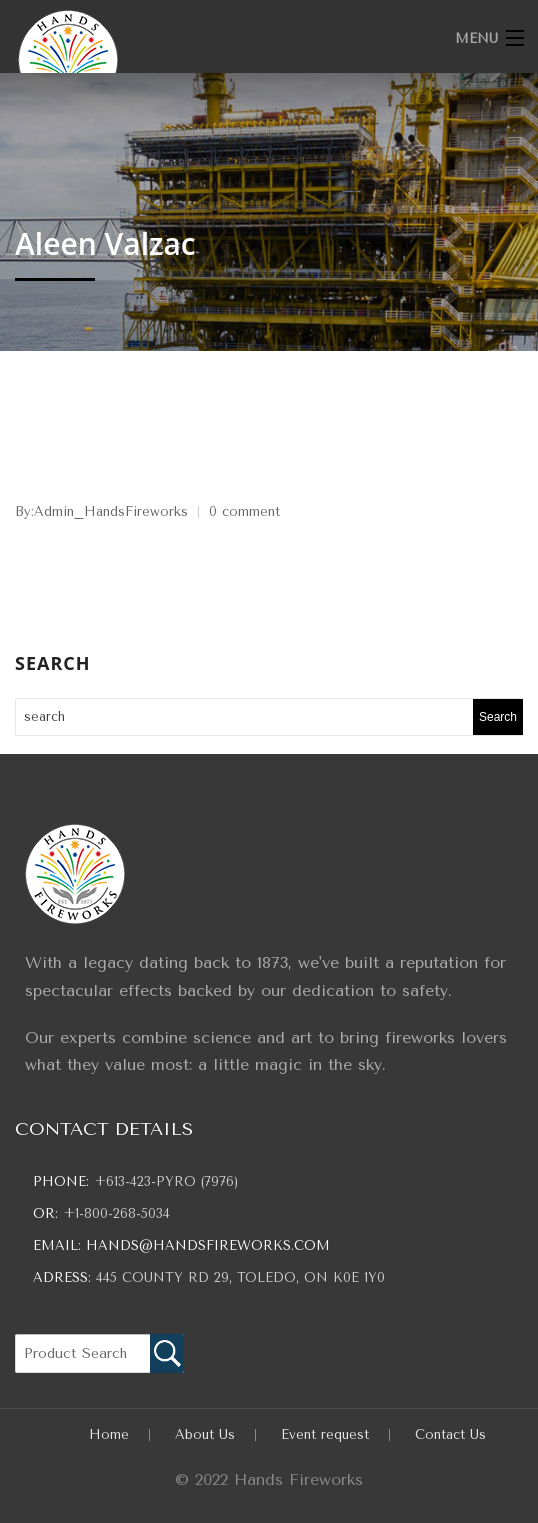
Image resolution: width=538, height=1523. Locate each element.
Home (109, 1434)
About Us (205, 1434)
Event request (325, 1434)
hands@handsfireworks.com (208, 1245)
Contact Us (450, 1434)
